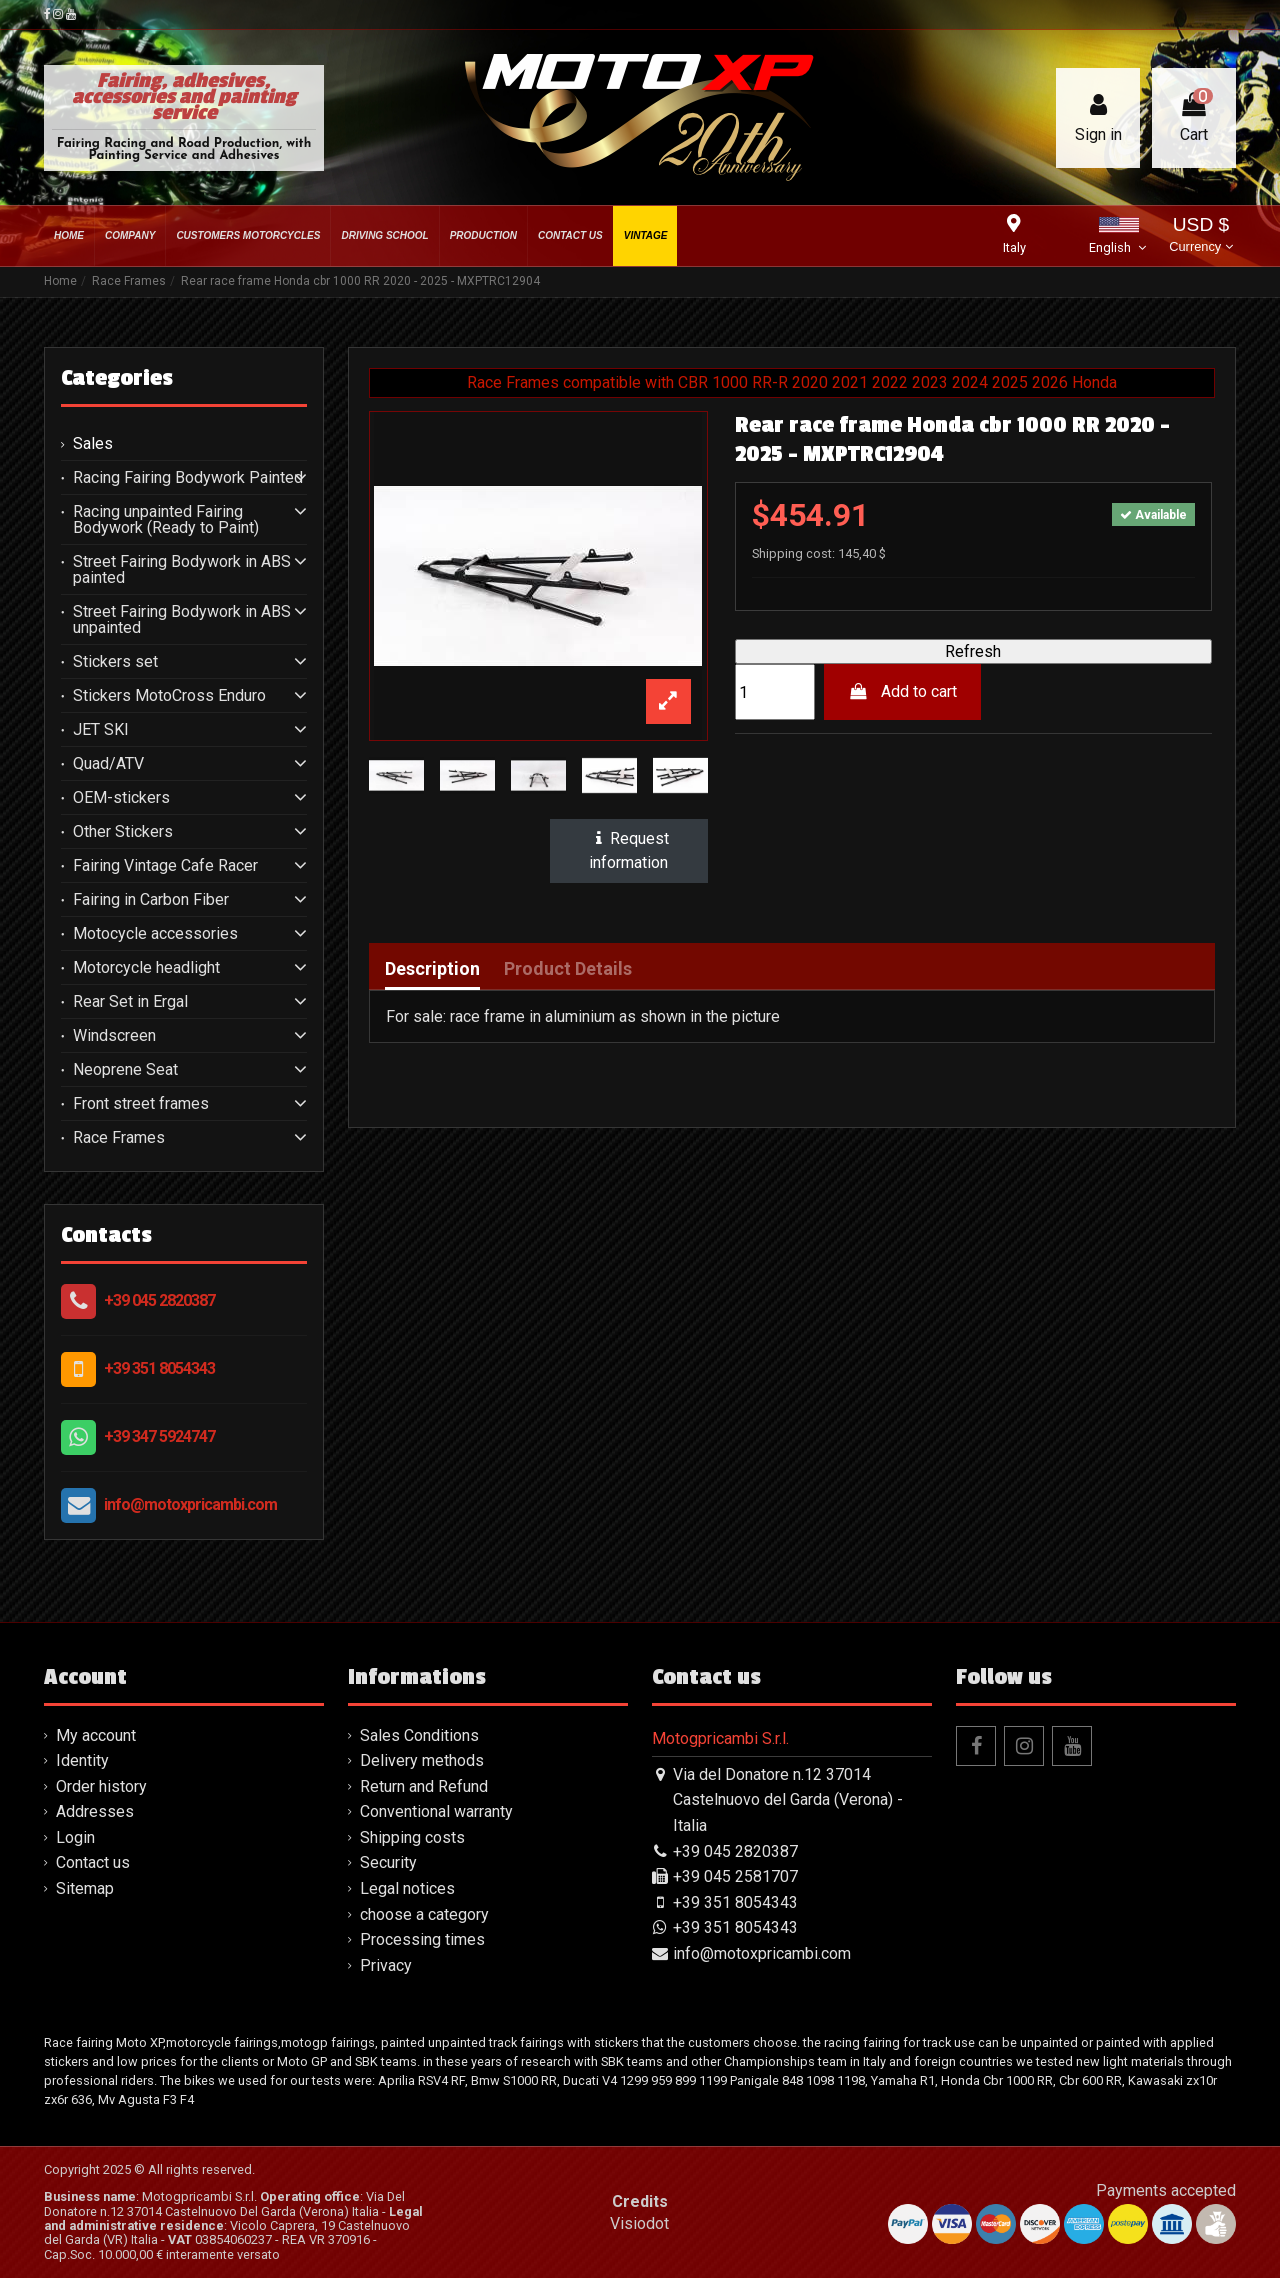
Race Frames (119, 1138)
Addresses (95, 1811)
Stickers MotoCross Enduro (169, 696)
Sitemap (85, 1888)
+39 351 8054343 (159, 1368)
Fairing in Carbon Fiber (151, 900)
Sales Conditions (419, 1735)
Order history (101, 1786)
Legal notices (407, 1888)
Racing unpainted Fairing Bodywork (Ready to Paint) (166, 520)
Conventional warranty (436, 1811)
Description (432, 969)
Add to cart (902, 691)
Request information (629, 850)
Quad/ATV (108, 764)
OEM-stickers (121, 798)
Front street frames (141, 1104)
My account (96, 1735)
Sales (93, 444)
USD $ (1200, 236)
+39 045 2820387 (159, 1300)
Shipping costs (412, 1837)
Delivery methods (422, 1760)
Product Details (568, 969)
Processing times (422, 1939)
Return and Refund (424, 1786)
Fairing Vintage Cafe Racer (165, 866)
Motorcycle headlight (146, 968)
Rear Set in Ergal (130, 1002)
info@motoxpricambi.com (190, 1504)
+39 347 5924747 (159, 1436)
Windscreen (114, 1036)
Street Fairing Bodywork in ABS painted (182, 570)
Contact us (93, 1862)
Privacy (386, 1965)
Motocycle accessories (155, 934)
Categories (117, 378)
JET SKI (101, 730)
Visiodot (639, 2223)
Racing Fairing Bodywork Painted (188, 478)
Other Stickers (123, 832)
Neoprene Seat (125, 1070)
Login (75, 1837)
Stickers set (115, 662)
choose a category (424, 1914)
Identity (82, 1760)
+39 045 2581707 (735, 1876)
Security (388, 1862)
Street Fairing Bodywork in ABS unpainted (182, 620)
